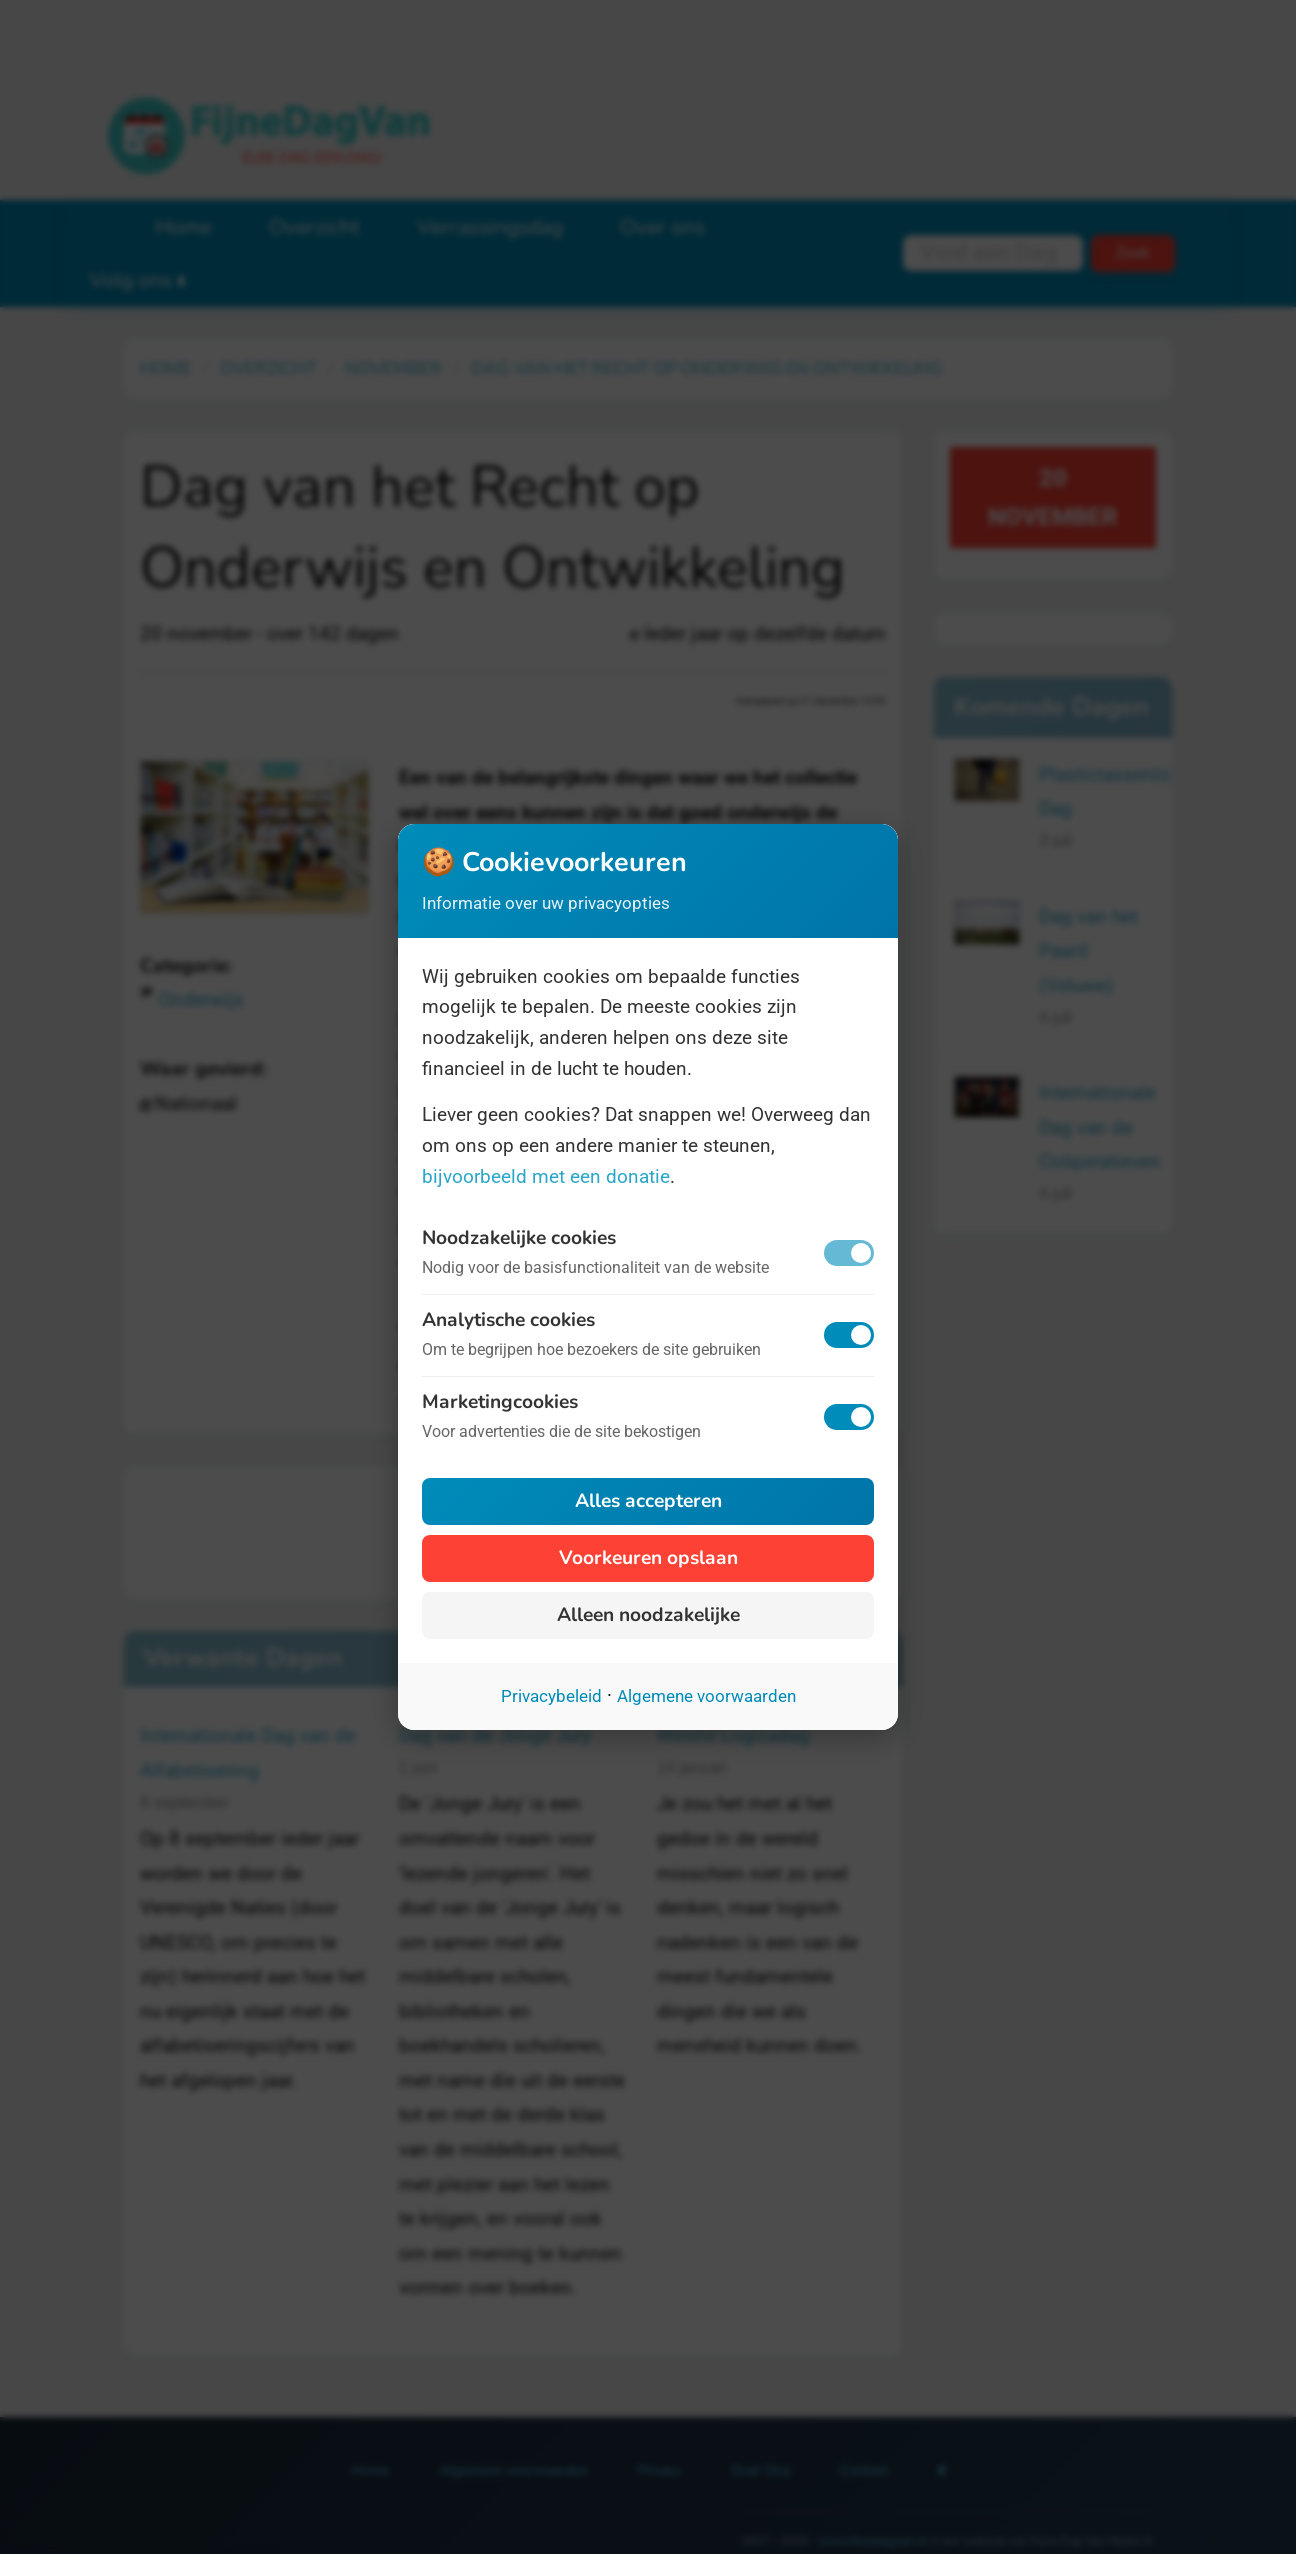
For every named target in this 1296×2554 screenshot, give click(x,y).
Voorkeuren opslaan (648, 1558)
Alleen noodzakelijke (648, 1615)
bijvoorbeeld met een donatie (546, 1176)
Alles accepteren (648, 1501)
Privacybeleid (551, 1696)
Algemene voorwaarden (706, 1696)
